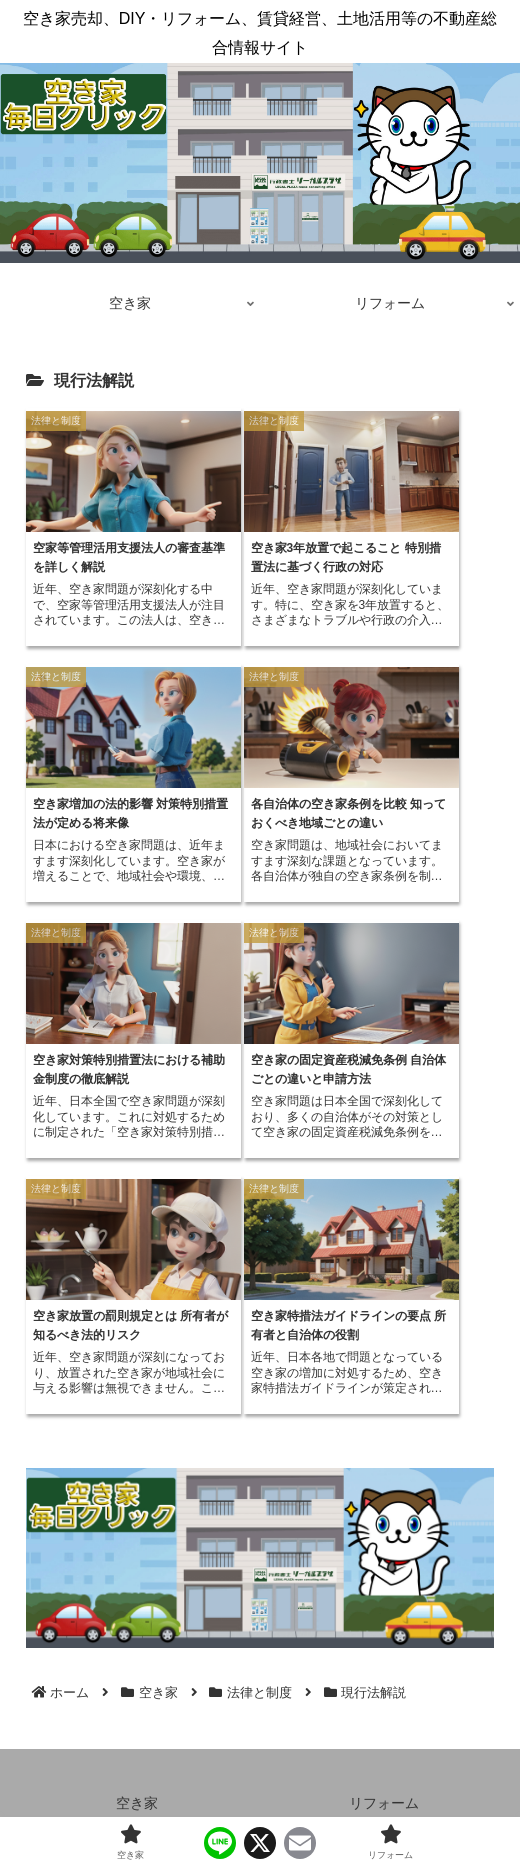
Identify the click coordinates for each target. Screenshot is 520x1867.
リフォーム (384, 1803)
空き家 (137, 1803)
